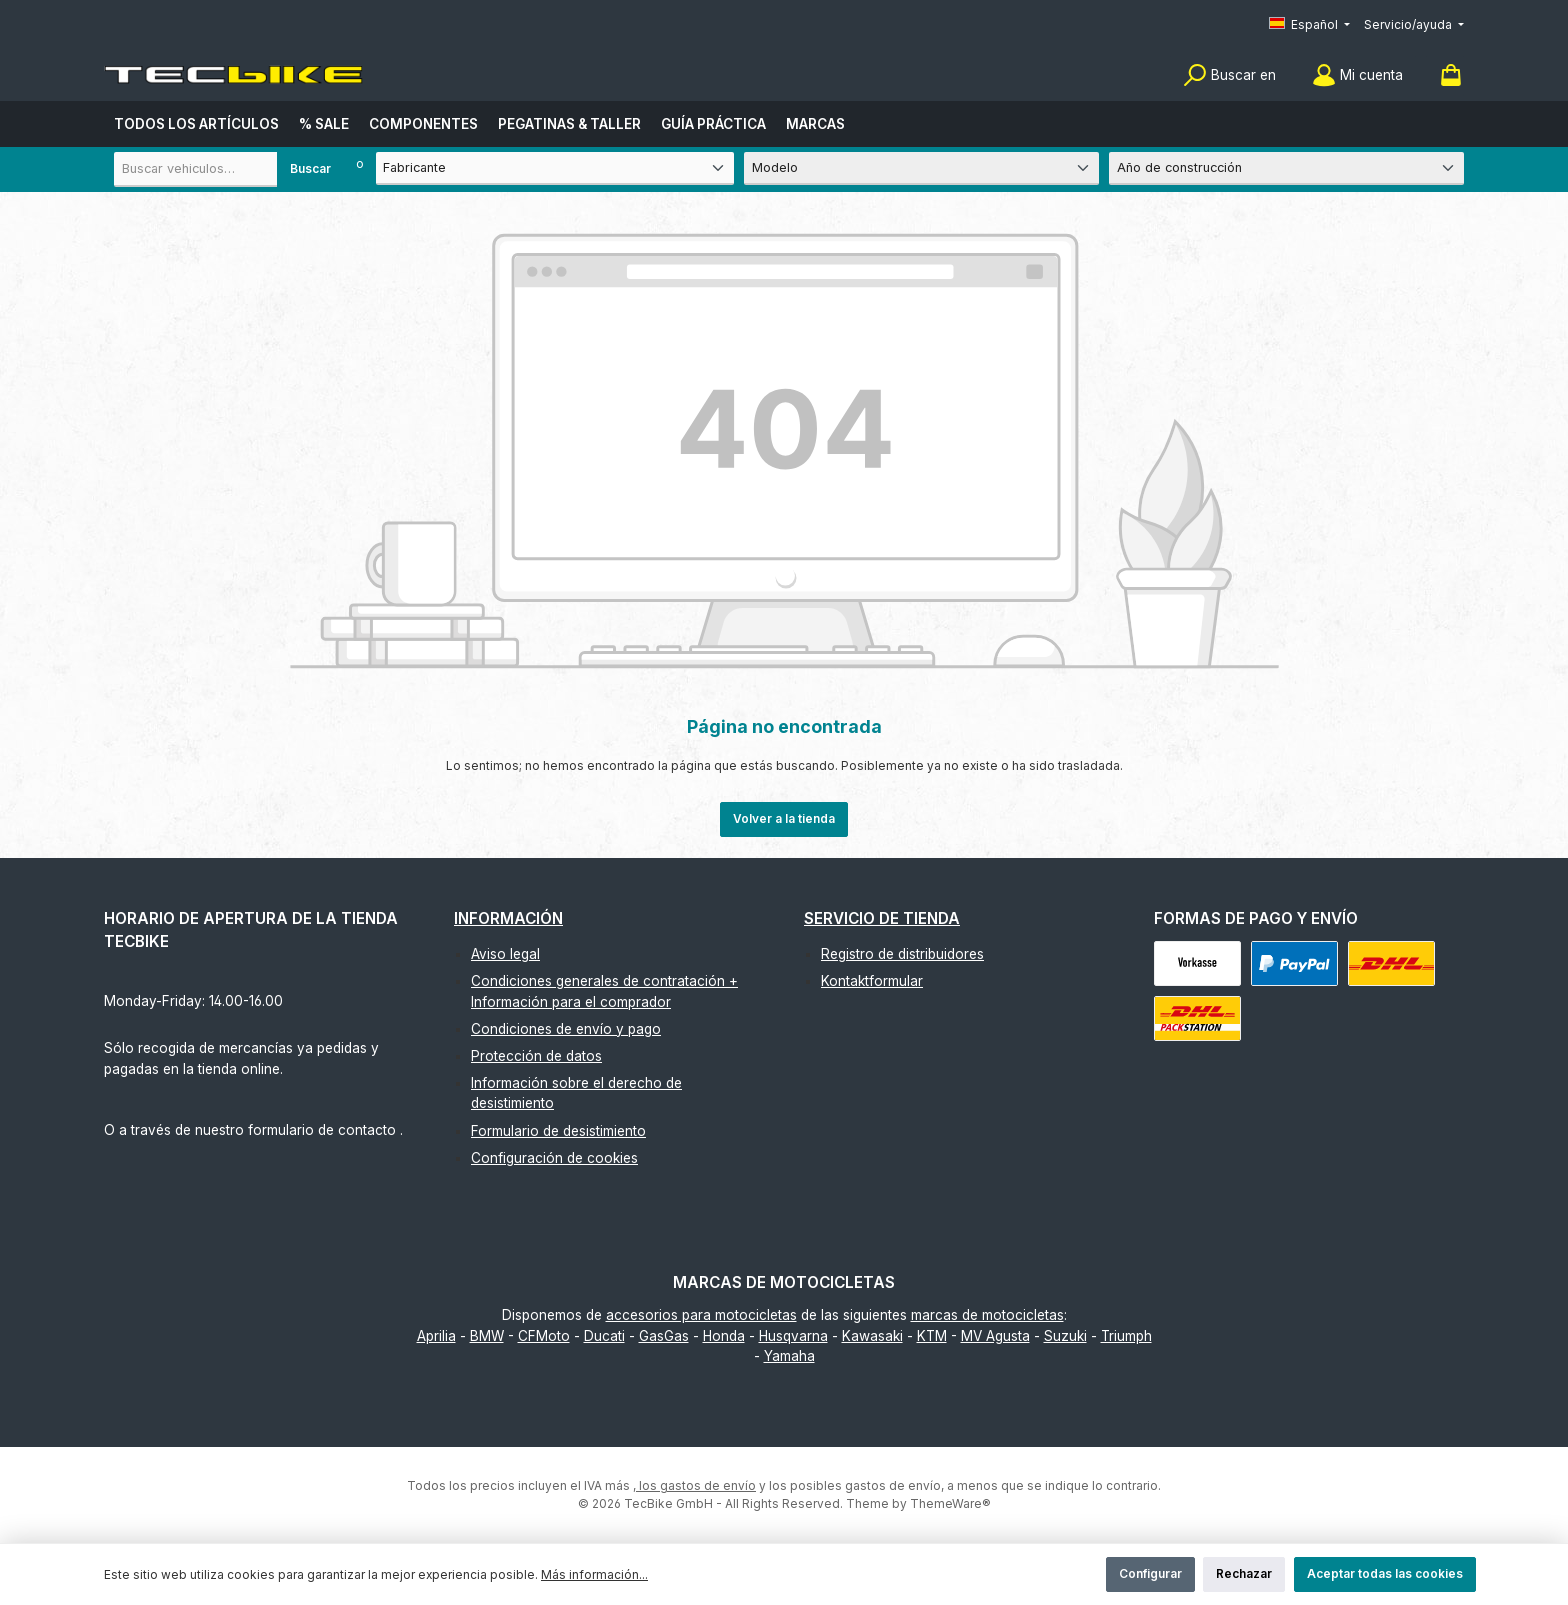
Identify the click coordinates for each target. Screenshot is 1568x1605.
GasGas (664, 1336)
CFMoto (544, 1336)
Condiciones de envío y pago (566, 1029)
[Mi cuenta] (1357, 75)
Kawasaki (872, 1336)
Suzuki (1065, 1336)
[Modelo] (921, 168)
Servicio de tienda (882, 918)
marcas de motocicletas (987, 1315)
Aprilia (436, 1336)
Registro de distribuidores (902, 954)
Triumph (1126, 1336)
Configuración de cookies (554, 1158)
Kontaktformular (872, 981)
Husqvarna (793, 1336)
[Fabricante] (555, 168)
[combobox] (229, 169)
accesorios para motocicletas (701, 1315)
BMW (487, 1336)
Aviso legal (505, 954)
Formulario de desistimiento (558, 1131)
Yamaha (789, 1356)
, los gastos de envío (694, 1485)
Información (508, 918)
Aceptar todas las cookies (1385, 1573)
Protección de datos (536, 1056)
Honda (724, 1336)
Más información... (594, 1574)
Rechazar (1244, 1573)
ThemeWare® (950, 1503)
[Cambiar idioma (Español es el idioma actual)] (1309, 25)
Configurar (1150, 1573)
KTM (932, 1336)
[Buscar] (1229, 75)
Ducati (604, 1336)
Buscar (310, 168)
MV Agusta (995, 1336)
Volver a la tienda (784, 818)
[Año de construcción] (1286, 168)
